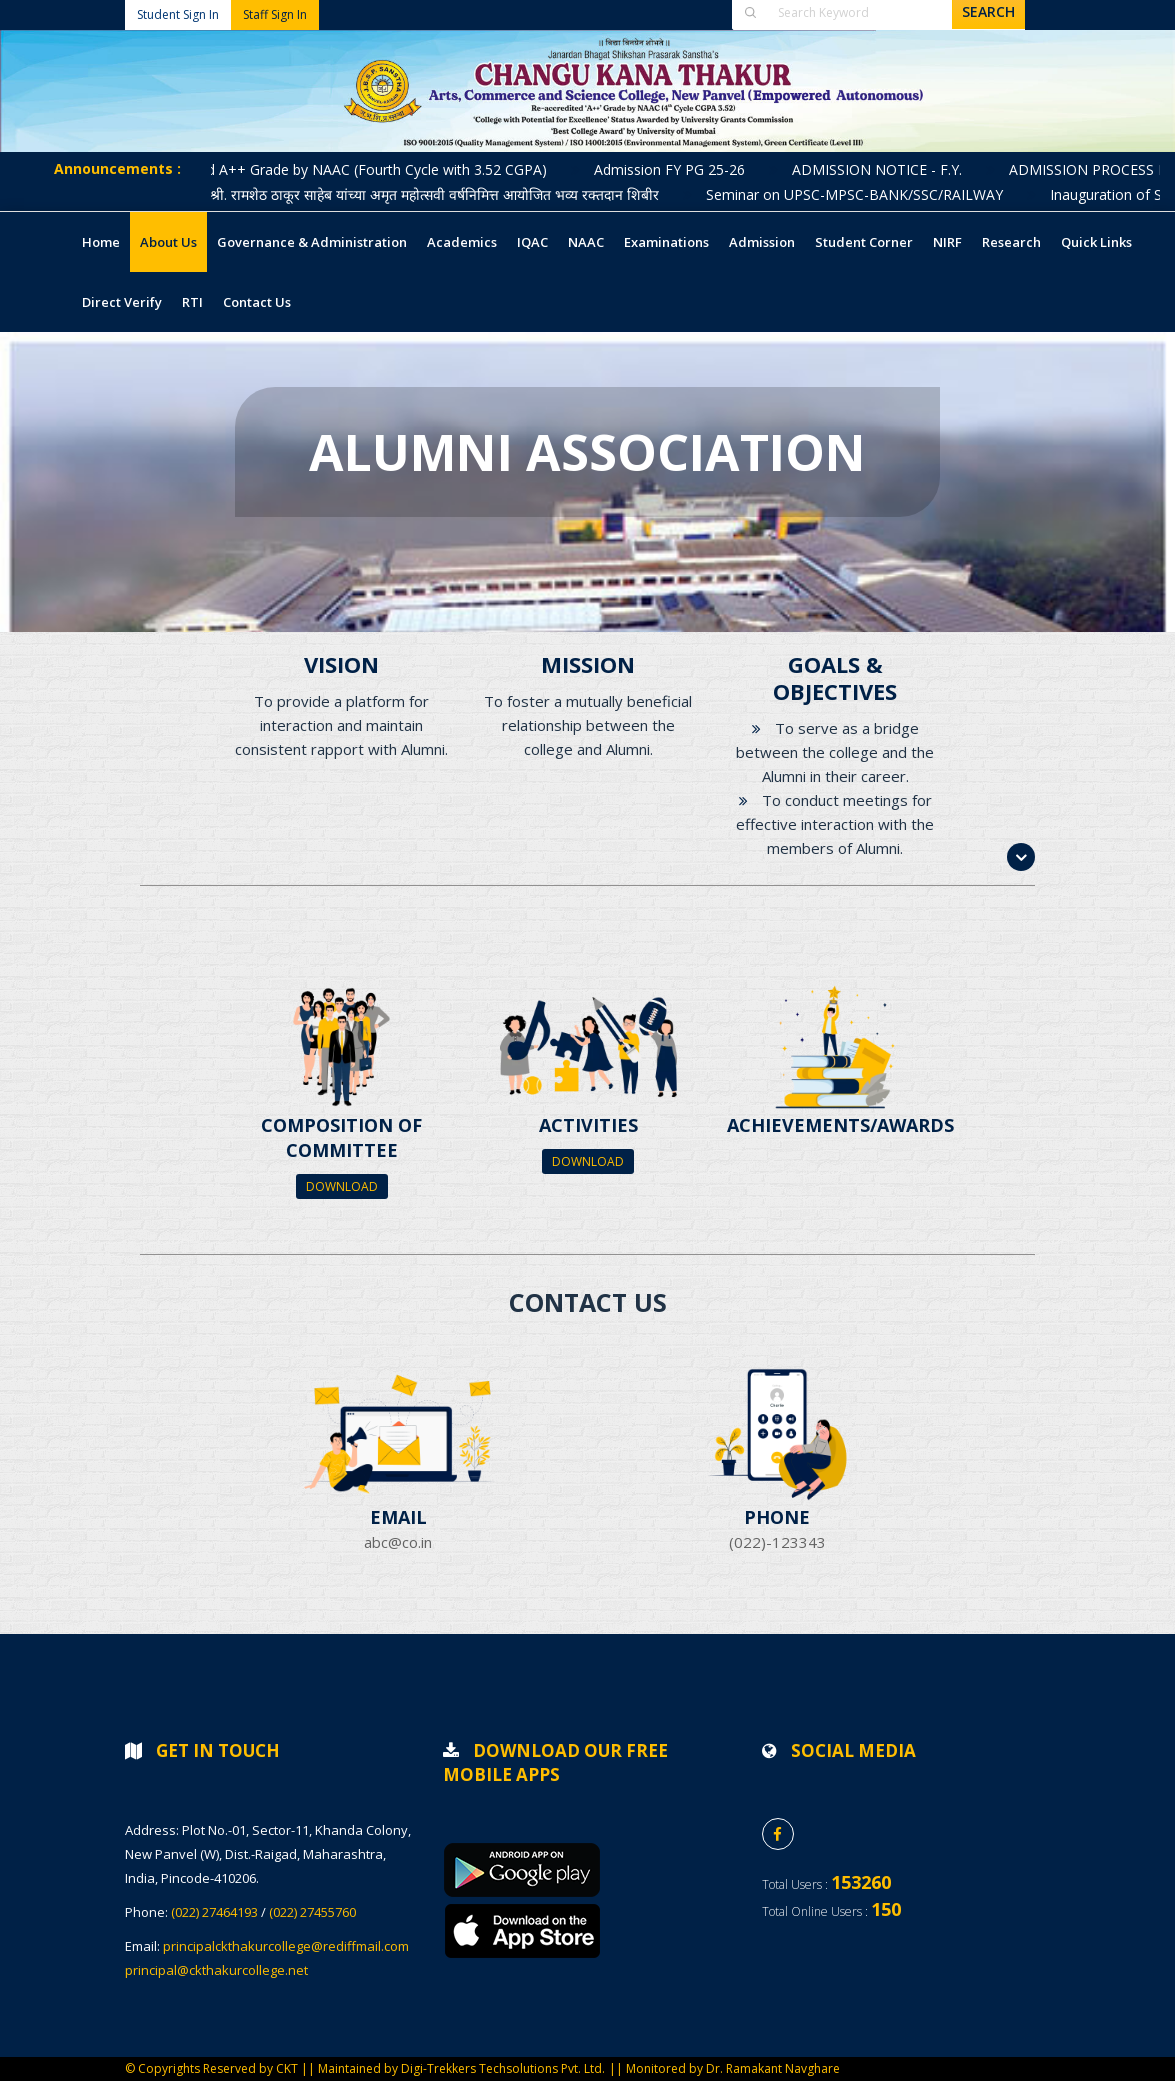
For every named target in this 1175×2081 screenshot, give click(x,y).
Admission (762, 242)
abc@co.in (398, 1542)
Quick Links (1096, 242)
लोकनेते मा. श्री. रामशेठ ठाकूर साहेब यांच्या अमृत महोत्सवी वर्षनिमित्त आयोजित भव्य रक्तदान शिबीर (417, 194)
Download (342, 1186)
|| (617, 2068)
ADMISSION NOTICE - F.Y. (891, 169)
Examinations (666, 242)
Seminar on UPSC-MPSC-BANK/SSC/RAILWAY (868, 194)
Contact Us (257, 302)
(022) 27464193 (214, 1912)
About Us (168, 242)
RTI (192, 302)
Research (1011, 242)
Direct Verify (122, 302)
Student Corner (864, 242)
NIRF (947, 242)
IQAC (532, 242)
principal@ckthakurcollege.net (216, 1970)
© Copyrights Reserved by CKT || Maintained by (263, 2068)
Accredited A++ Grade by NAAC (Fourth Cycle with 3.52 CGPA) (361, 169)
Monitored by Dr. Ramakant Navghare (733, 2068)
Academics (462, 242)
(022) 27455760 (312, 1912)
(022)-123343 (777, 1542)
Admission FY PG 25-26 (683, 169)
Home (101, 242)
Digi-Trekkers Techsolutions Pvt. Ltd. (503, 2068)
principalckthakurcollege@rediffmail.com (286, 1946)
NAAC (586, 242)
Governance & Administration (312, 242)
